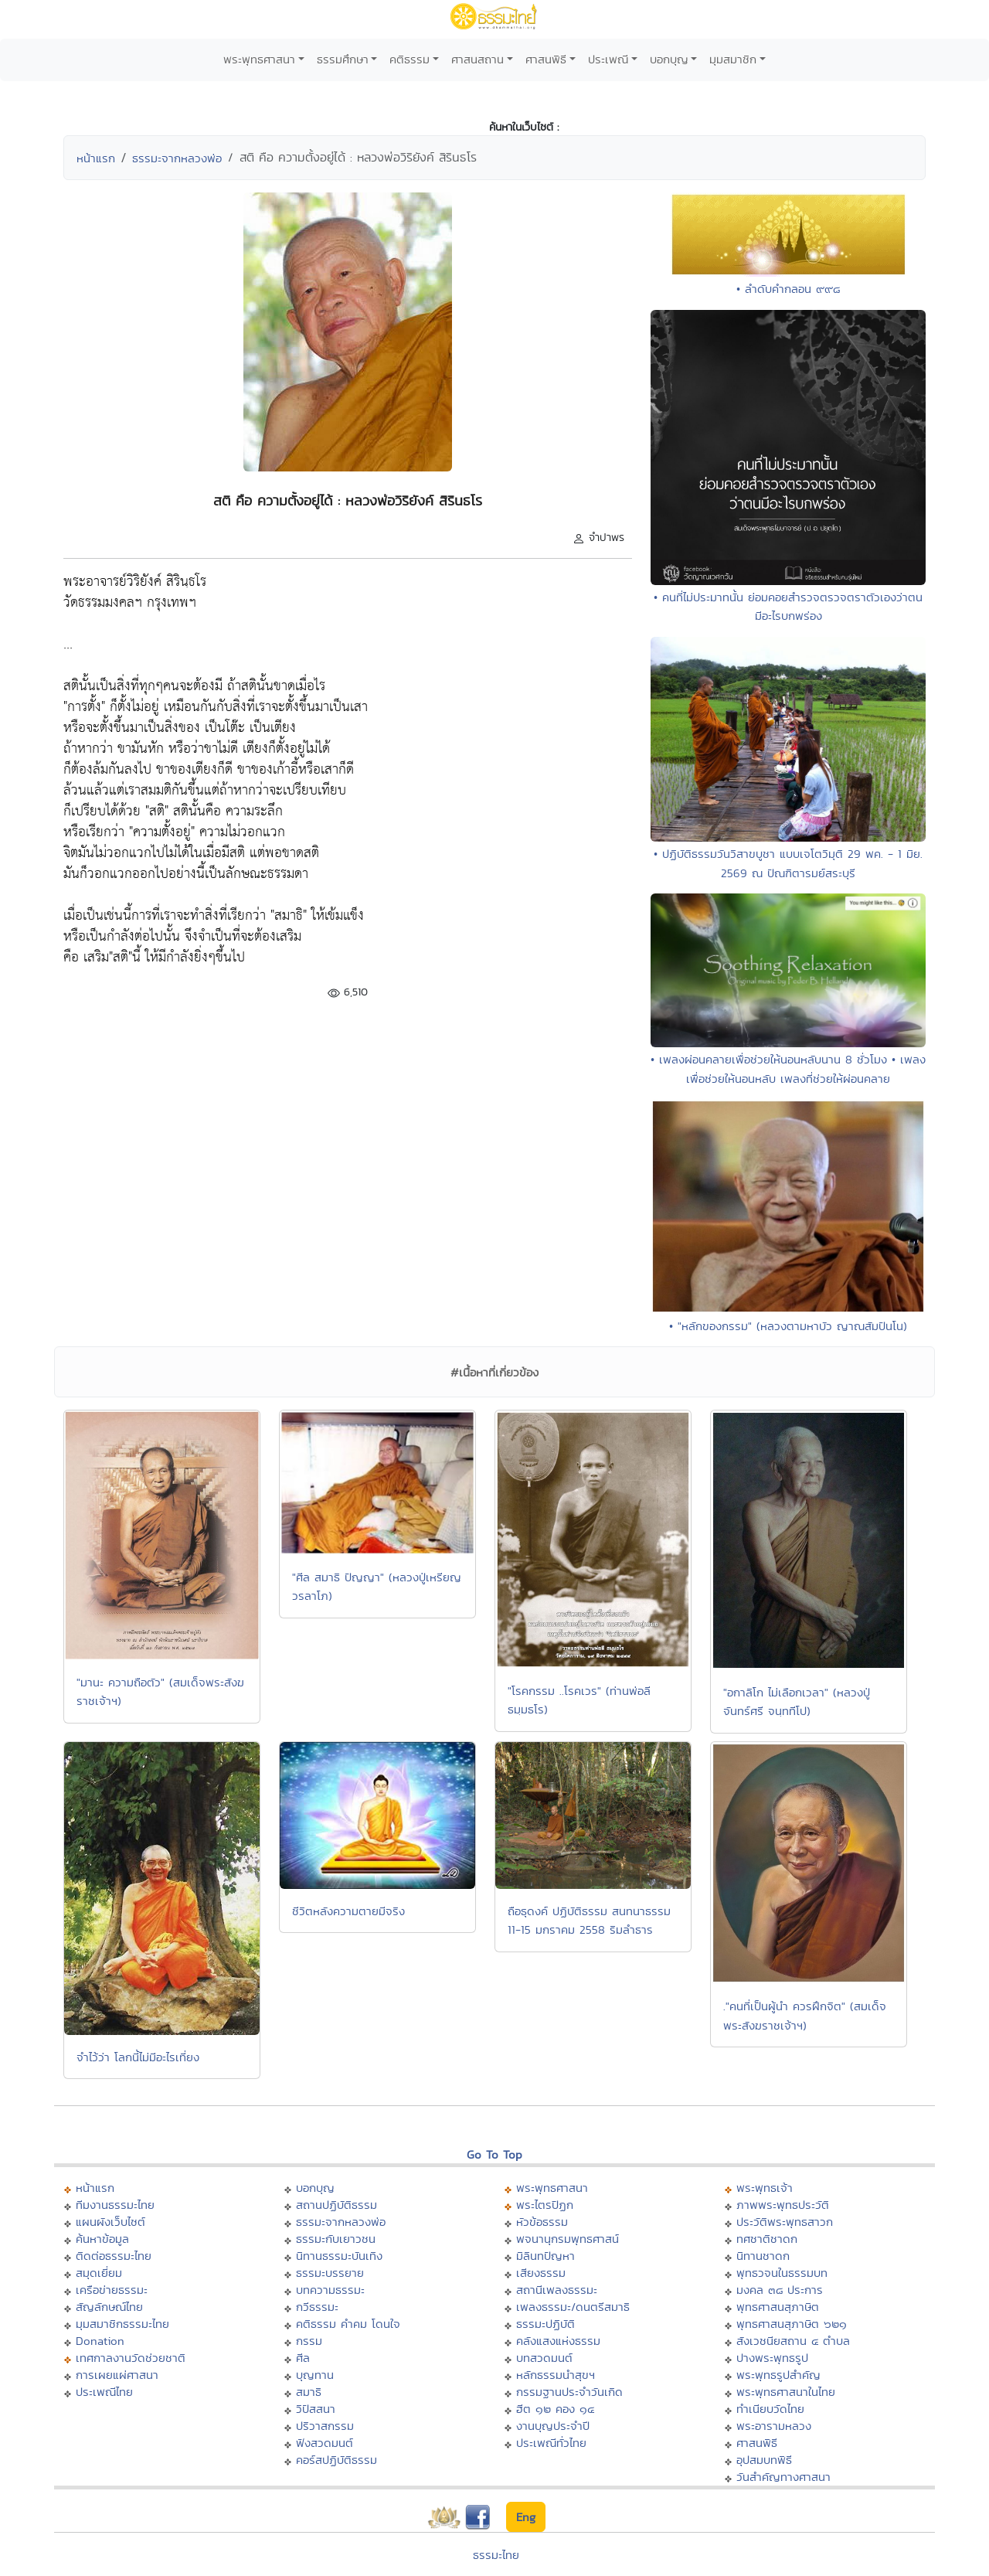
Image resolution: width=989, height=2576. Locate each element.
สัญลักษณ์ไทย (109, 2307)
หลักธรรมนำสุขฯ (555, 2375)
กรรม (309, 2341)
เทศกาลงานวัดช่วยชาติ (130, 2358)
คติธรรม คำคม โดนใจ (348, 2324)
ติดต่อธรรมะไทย (113, 2256)
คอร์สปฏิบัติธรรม (336, 2460)
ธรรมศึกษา (343, 59)
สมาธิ (308, 2392)
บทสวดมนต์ (544, 2358)
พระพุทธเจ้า (764, 2188)
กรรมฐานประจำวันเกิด (569, 2392)
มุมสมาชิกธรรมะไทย (122, 2324)
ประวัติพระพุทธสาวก (784, 2222)
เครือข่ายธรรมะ (112, 2290)
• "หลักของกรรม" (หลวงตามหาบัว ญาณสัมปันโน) (788, 1326)
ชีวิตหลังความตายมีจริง (348, 1911)
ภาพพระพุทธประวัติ (782, 2205)
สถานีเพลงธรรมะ (556, 2290)
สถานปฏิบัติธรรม (336, 2205)
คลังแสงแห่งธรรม (558, 2341)
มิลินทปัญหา (545, 2256)
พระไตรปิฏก (544, 2205)
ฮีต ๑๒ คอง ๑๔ (555, 2409)
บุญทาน (315, 2375)
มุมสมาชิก (732, 59)
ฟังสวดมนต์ (324, 2443)
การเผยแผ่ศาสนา (117, 2375)
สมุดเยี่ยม (99, 2273)
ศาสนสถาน (477, 59)
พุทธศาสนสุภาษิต (777, 2307)
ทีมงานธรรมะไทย (115, 2205)
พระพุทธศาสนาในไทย (785, 2392)
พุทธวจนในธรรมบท (782, 2273)
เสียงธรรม (541, 2273)
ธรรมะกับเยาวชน (336, 2239)
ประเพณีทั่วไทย (551, 2443)
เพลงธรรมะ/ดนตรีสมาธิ (573, 2307)
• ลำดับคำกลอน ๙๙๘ (788, 289)
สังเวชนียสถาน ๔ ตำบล (793, 2341)
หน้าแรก (95, 158)
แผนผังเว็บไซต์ (110, 2222)
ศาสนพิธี (545, 59)
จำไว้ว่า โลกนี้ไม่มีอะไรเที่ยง (137, 2057)
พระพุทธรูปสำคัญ (778, 2375)
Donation (100, 2341)
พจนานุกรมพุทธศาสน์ (567, 2239)
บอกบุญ (669, 59)
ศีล (303, 2358)
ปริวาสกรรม (325, 2426)
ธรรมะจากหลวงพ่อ (177, 158)
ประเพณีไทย (104, 2392)
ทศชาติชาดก (766, 2239)
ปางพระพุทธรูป (772, 2358)
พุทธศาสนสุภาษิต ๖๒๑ (791, 2324)
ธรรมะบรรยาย (330, 2273)
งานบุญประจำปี (553, 2426)
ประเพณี (608, 59)
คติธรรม (409, 59)
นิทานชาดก (763, 2256)
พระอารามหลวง (773, 2426)
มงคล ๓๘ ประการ (779, 2290)
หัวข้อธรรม (542, 2222)
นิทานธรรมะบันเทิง (339, 2256)
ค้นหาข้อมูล (102, 2239)
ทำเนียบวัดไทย (770, 2409)
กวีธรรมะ (317, 2307)
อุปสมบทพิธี (764, 2460)
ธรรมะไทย (496, 2555)
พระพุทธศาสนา (259, 59)
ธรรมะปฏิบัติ (545, 2324)
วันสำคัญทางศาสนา (783, 2477)
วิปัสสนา (315, 2409)
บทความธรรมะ (330, 2290)
